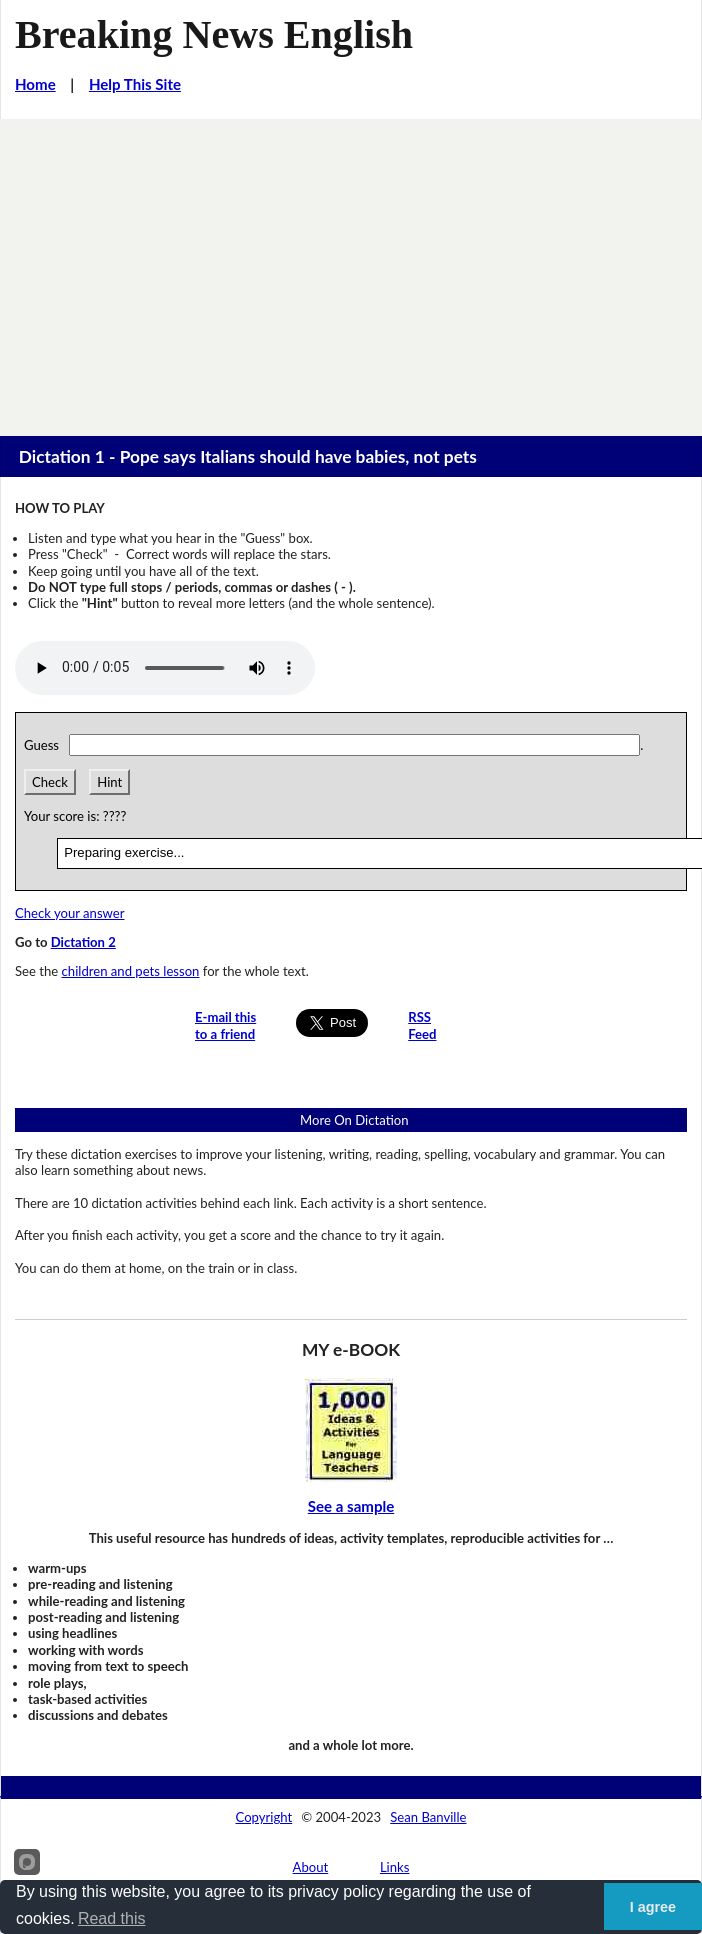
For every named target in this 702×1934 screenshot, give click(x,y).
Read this (112, 1918)
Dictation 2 (83, 942)
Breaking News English (214, 34)
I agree (653, 1907)
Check (50, 782)
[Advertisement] (351, 269)
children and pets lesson (131, 971)
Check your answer (70, 913)
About (311, 1867)
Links (395, 1867)
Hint (109, 782)
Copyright (264, 1817)
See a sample (351, 1506)
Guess (45, 745)
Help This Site (135, 84)
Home (35, 84)
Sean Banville (428, 1817)
